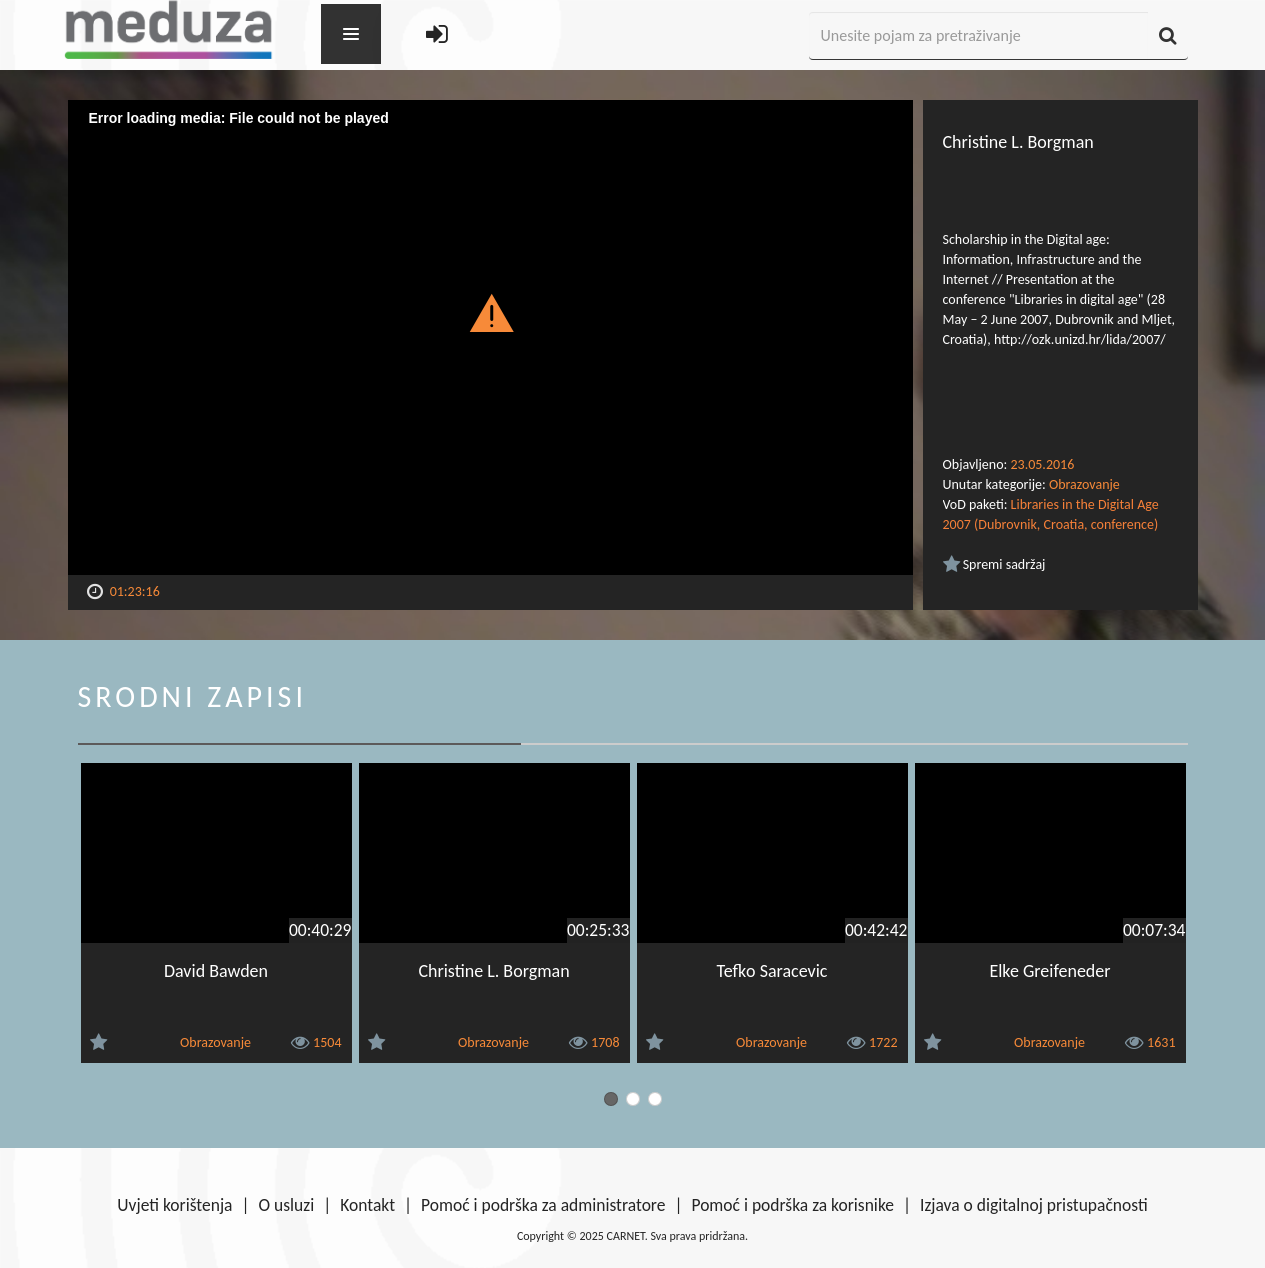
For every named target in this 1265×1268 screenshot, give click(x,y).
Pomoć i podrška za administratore (543, 1205)
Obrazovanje (1084, 484)
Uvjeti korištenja (174, 1205)
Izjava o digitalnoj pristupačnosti (1034, 1205)
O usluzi (287, 1205)
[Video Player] (490, 337)
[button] (490, 312)
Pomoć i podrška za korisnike (792, 1205)
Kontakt (367, 1205)
